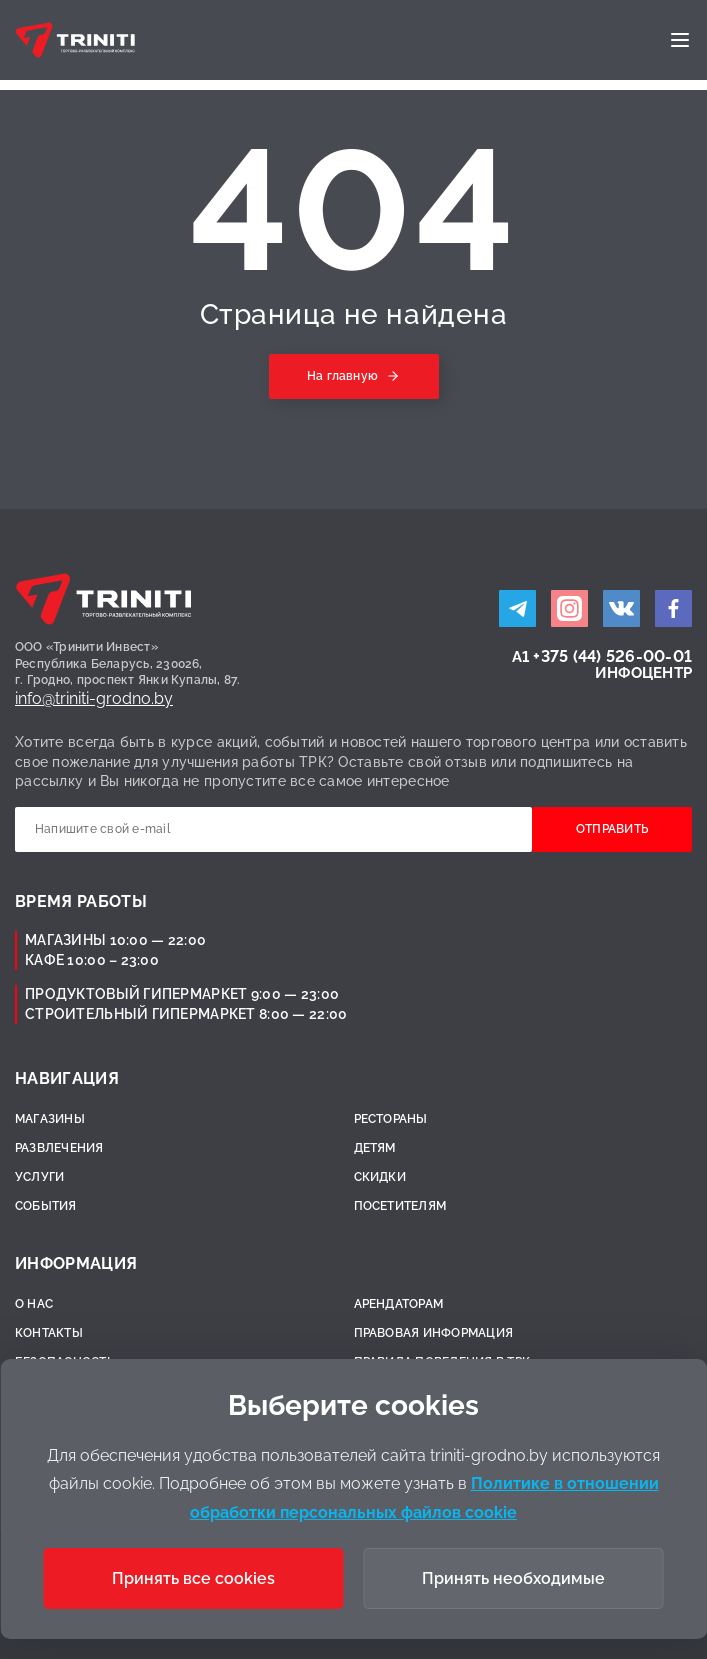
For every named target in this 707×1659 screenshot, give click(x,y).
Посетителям (400, 1206)
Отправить (612, 829)
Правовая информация (434, 1333)
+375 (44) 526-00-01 (612, 656)
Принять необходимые (513, 1578)
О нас (34, 1304)
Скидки (380, 1177)
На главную (342, 376)
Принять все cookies (193, 1578)
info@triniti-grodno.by (94, 698)
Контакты (49, 1333)
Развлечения (59, 1148)
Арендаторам (399, 1304)
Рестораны (391, 1119)
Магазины (50, 1119)
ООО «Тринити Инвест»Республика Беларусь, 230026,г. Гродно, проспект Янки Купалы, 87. (128, 664)
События (46, 1206)
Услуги (39, 1177)
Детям (375, 1148)
